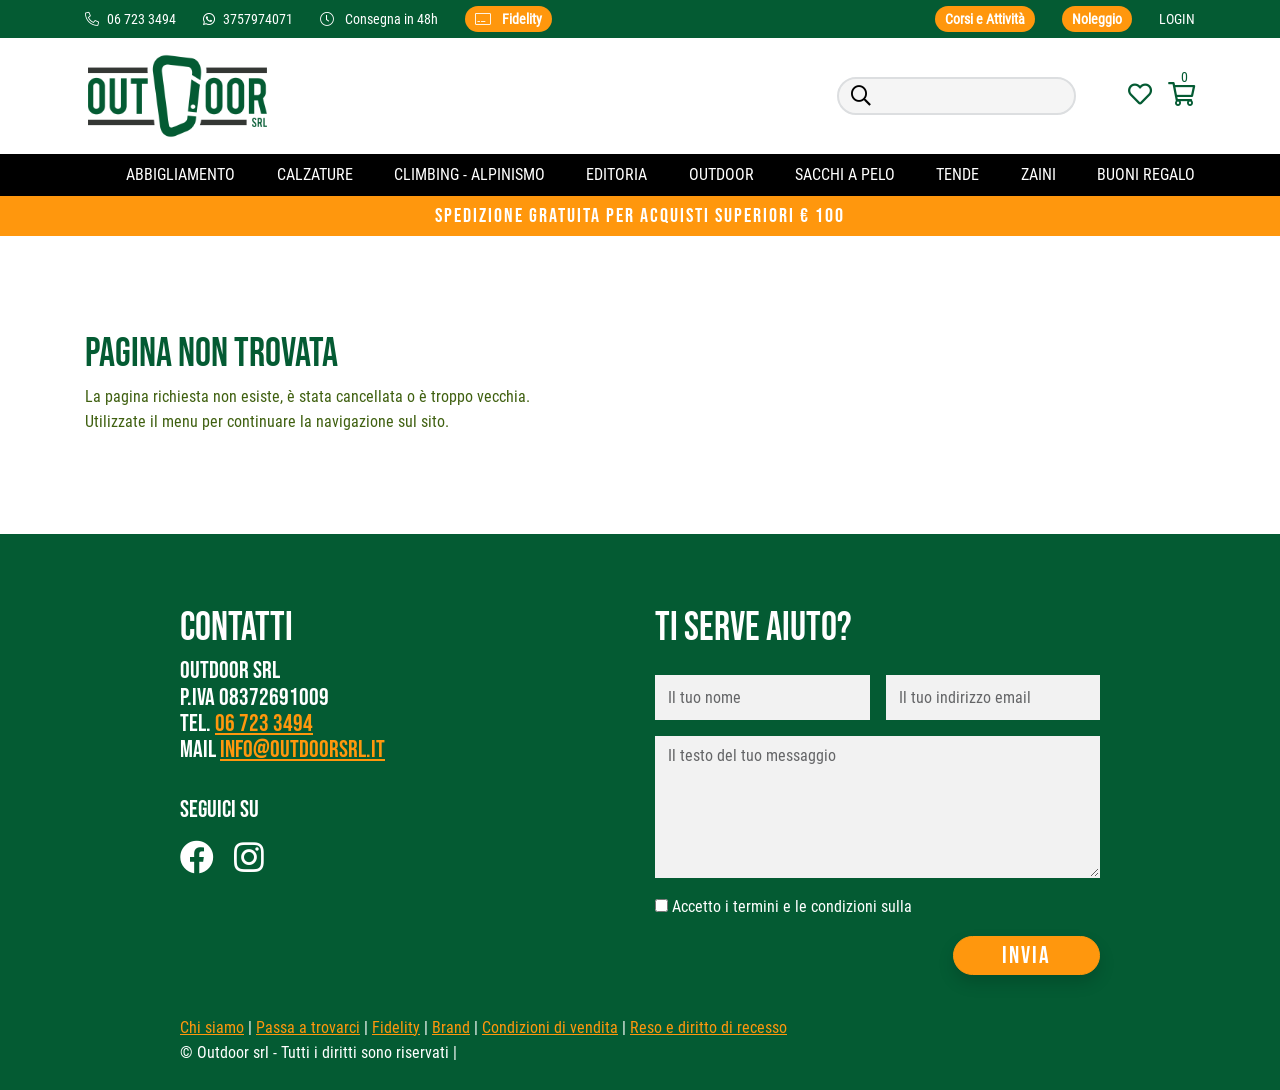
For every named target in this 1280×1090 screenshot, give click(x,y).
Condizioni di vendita (550, 1027)
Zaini (1038, 174)
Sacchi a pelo (845, 174)
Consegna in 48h (380, 19)
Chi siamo (212, 1027)
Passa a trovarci (308, 1027)
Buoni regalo (1146, 174)
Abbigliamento (180, 174)
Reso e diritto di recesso (708, 1027)
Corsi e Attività (985, 19)
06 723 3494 (264, 723)
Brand (451, 1027)
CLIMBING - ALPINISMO (469, 174)
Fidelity (508, 19)
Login (1177, 19)
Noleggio (1097, 19)
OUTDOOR (721, 174)
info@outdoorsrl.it (302, 749)
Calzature (315, 174)
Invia (1026, 955)
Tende (957, 174)
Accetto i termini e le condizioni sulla (792, 906)
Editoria (616, 174)
